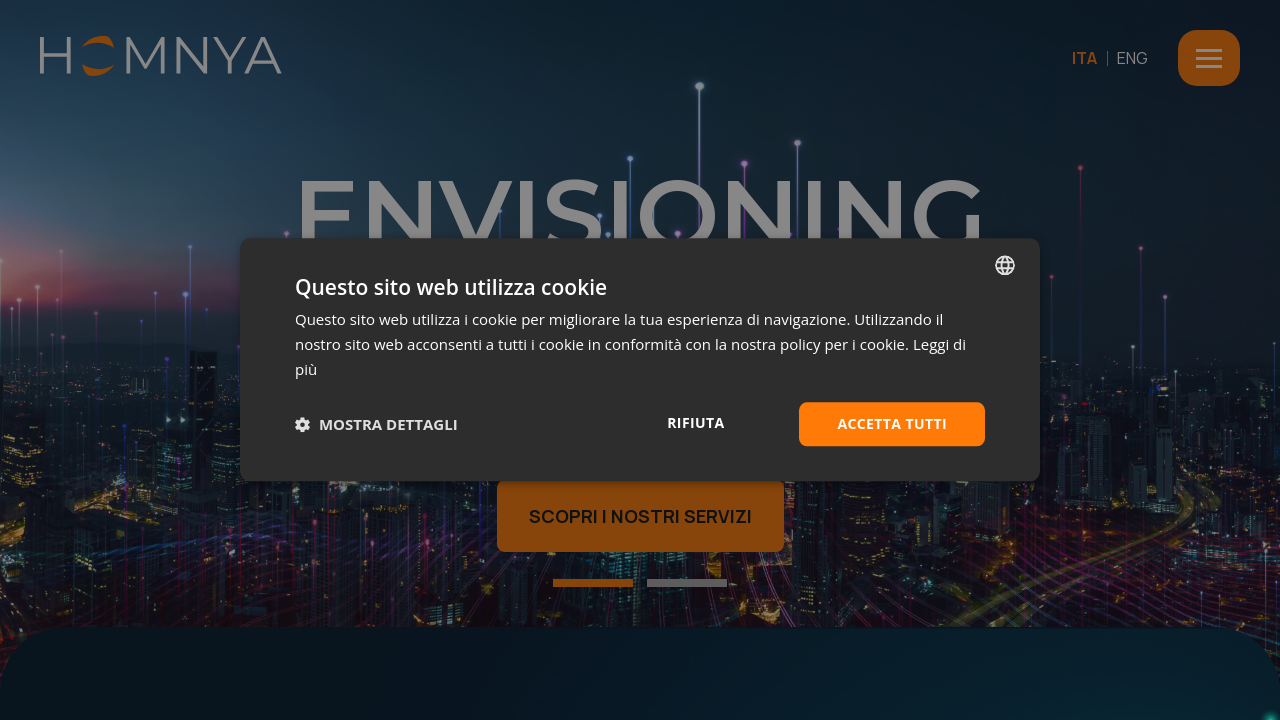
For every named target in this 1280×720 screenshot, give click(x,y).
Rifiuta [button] (695, 422)
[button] (376, 424)
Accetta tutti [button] (892, 423)
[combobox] (1005, 265)
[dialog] (640, 359)
